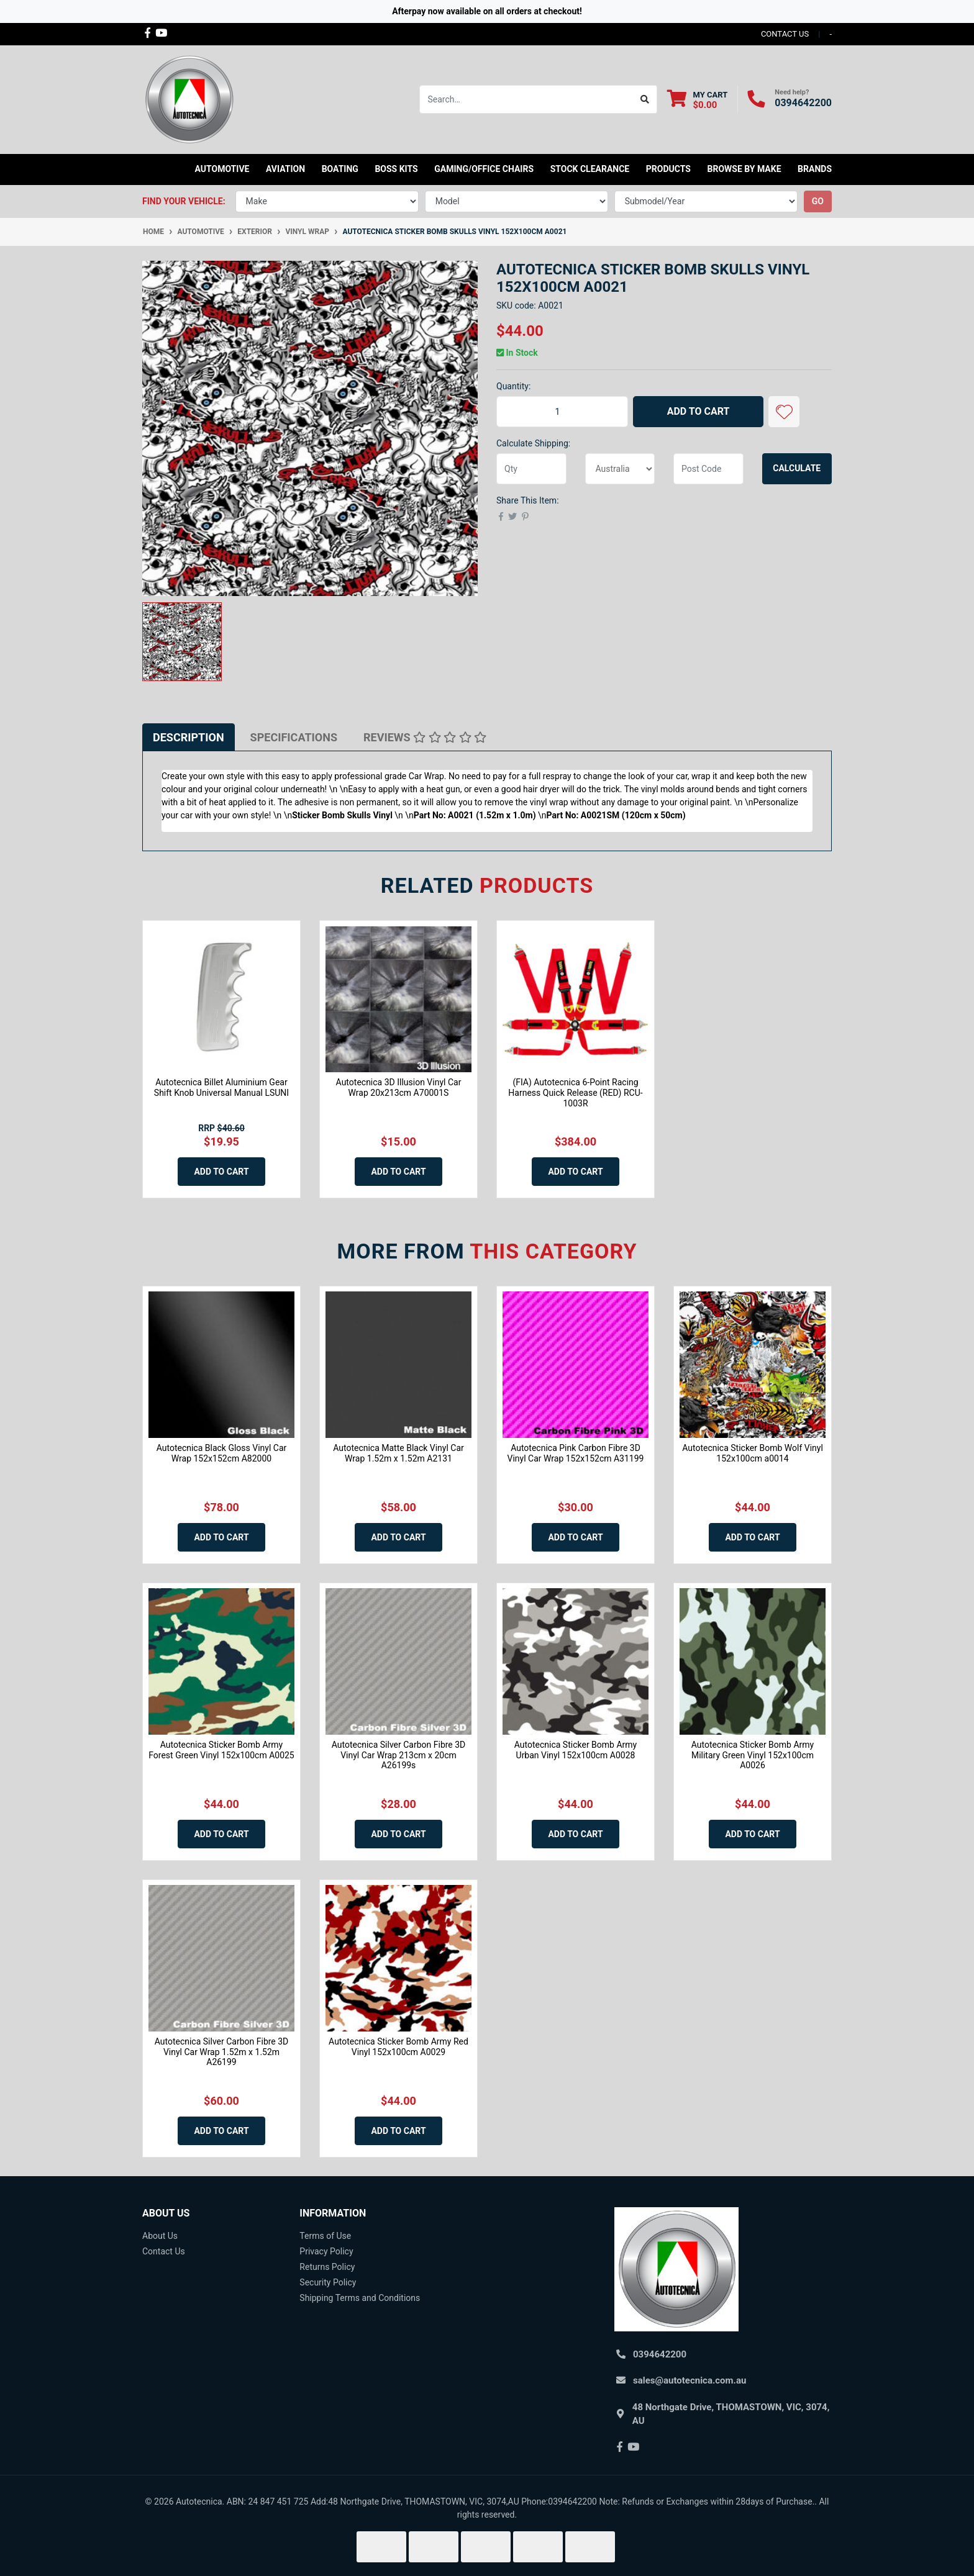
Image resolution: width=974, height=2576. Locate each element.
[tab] (188, 737)
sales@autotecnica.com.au (689, 2380)
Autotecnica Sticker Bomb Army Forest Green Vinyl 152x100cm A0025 (221, 1750)
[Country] (620, 468)
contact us (785, 33)
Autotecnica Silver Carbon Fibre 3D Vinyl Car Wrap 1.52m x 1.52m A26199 (222, 2052)
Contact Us (163, 2251)
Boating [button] (340, 169)
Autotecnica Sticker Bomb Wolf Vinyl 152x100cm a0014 (752, 1453)
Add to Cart (698, 411)
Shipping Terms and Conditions (359, 2298)
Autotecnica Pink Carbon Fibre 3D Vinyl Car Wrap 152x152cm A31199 (575, 1453)
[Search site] (645, 99)
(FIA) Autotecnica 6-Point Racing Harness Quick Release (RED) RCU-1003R (575, 1092)
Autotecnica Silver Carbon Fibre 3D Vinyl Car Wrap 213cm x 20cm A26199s (399, 1755)
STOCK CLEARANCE (590, 169)
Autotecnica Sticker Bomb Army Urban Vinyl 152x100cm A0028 (575, 1750)
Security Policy (327, 2282)
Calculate (797, 468)
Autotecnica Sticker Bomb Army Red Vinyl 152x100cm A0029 (398, 2046)
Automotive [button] (222, 169)
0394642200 (803, 103)
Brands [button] (815, 169)
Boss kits (396, 169)
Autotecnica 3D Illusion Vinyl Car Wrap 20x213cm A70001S (399, 1087)
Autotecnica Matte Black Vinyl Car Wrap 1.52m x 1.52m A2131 (398, 1453)
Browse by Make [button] (744, 169)
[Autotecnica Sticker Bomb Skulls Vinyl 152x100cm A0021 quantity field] (562, 411)
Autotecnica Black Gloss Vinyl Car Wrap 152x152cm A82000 (222, 1453)
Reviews (424, 737)
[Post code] (708, 468)
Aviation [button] (285, 169)
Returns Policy (327, 2267)
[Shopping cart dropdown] (697, 99)
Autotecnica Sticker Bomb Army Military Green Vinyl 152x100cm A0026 (752, 1755)
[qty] (531, 468)
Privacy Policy (326, 2251)
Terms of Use (325, 2236)
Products (668, 169)
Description (188, 737)
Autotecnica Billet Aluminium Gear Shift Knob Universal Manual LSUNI (221, 1087)
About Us (160, 2236)
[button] (783, 411)
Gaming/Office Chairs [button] (484, 169)
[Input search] (526, 99)
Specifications (293, 737)
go (818, 201)
